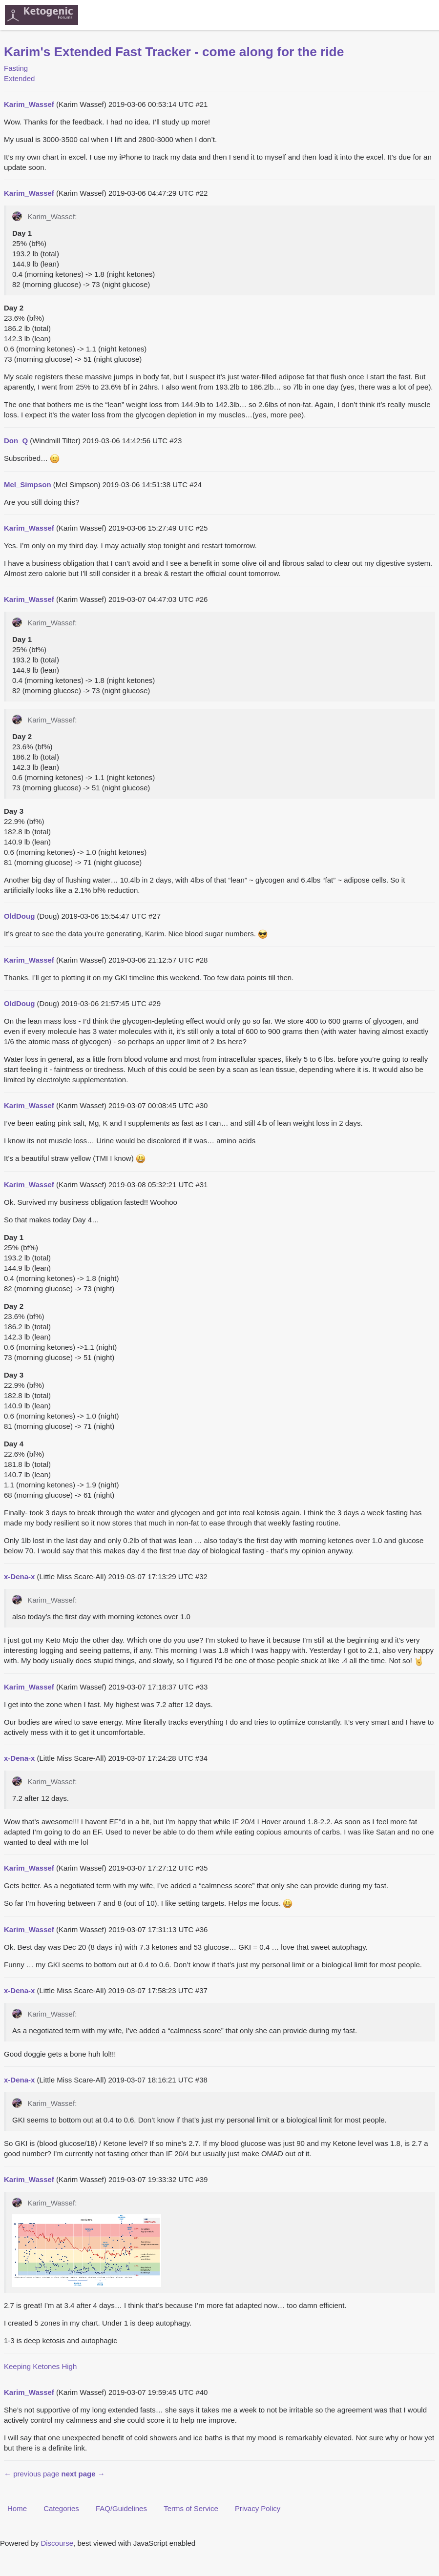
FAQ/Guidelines (121, 2508)
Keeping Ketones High (40, 2366)
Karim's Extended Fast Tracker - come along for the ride (174, 51)
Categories (61, 2508)
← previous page (31, 2474)
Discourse (57, 2543)
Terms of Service (191, 2508)
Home (17, 2508)
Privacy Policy (257, 2508)
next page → (83, 2474)
